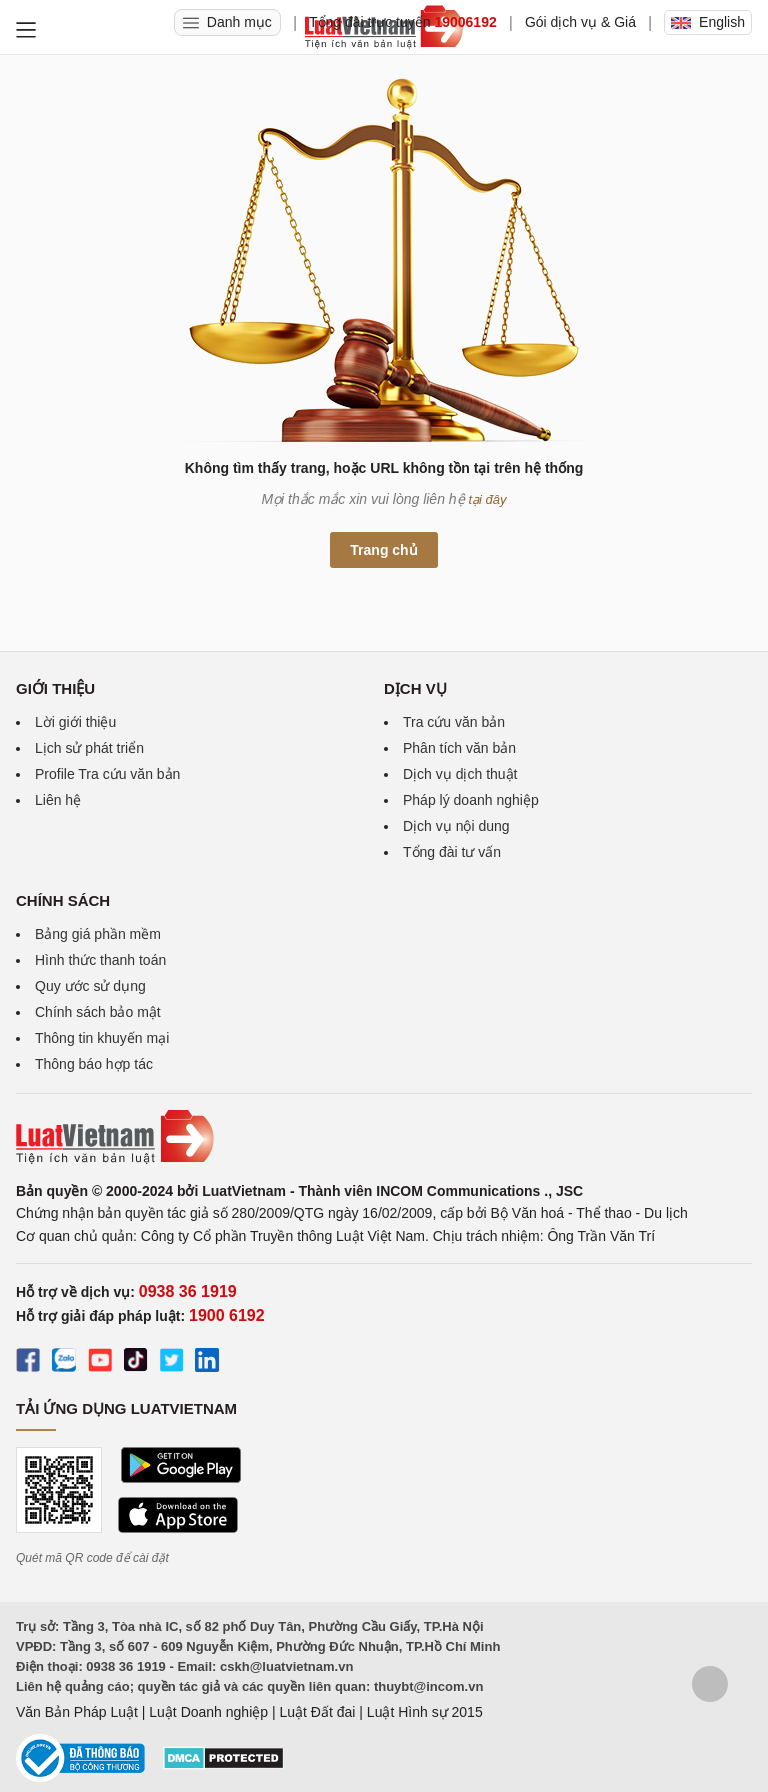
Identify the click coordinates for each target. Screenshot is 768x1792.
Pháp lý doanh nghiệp (471, 800)
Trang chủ (383, 550)
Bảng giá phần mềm (98, 934)
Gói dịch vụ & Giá (580, 22)
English (708, 22)
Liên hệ (58, 800)
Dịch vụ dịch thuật (460, 774)
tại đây (488, 499)
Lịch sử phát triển (89, 748)
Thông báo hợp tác (94, 1064)
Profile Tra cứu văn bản (107, 774)
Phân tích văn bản (459, 748)
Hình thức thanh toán (100, 960)
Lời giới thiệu (75, 722)
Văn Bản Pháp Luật (77, 1712)
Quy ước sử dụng (90, 986)
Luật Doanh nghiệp (208, 1712)
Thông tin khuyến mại (102, 1038)
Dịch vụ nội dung (456, 826)
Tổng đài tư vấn (452, 852)
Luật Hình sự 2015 (425, 1712)
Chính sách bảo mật (98, 1012)
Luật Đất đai (317, 1712)
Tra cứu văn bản (454, 722)
